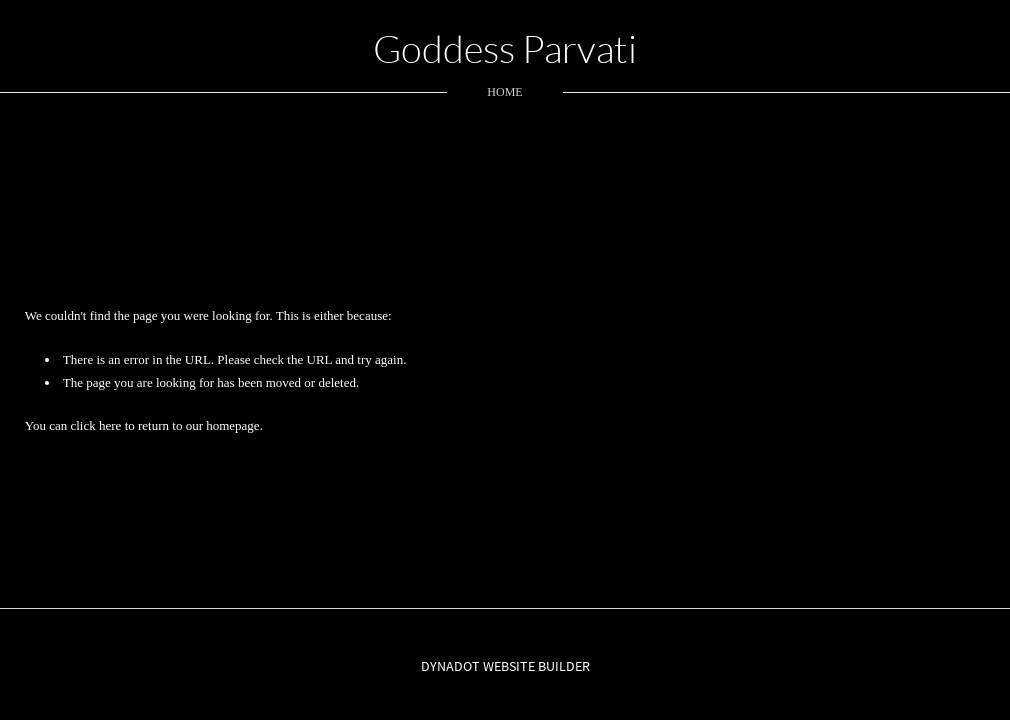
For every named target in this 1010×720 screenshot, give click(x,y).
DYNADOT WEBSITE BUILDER (505, 666)
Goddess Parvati (505, 48)
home (504, 92)
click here (95, 425)
